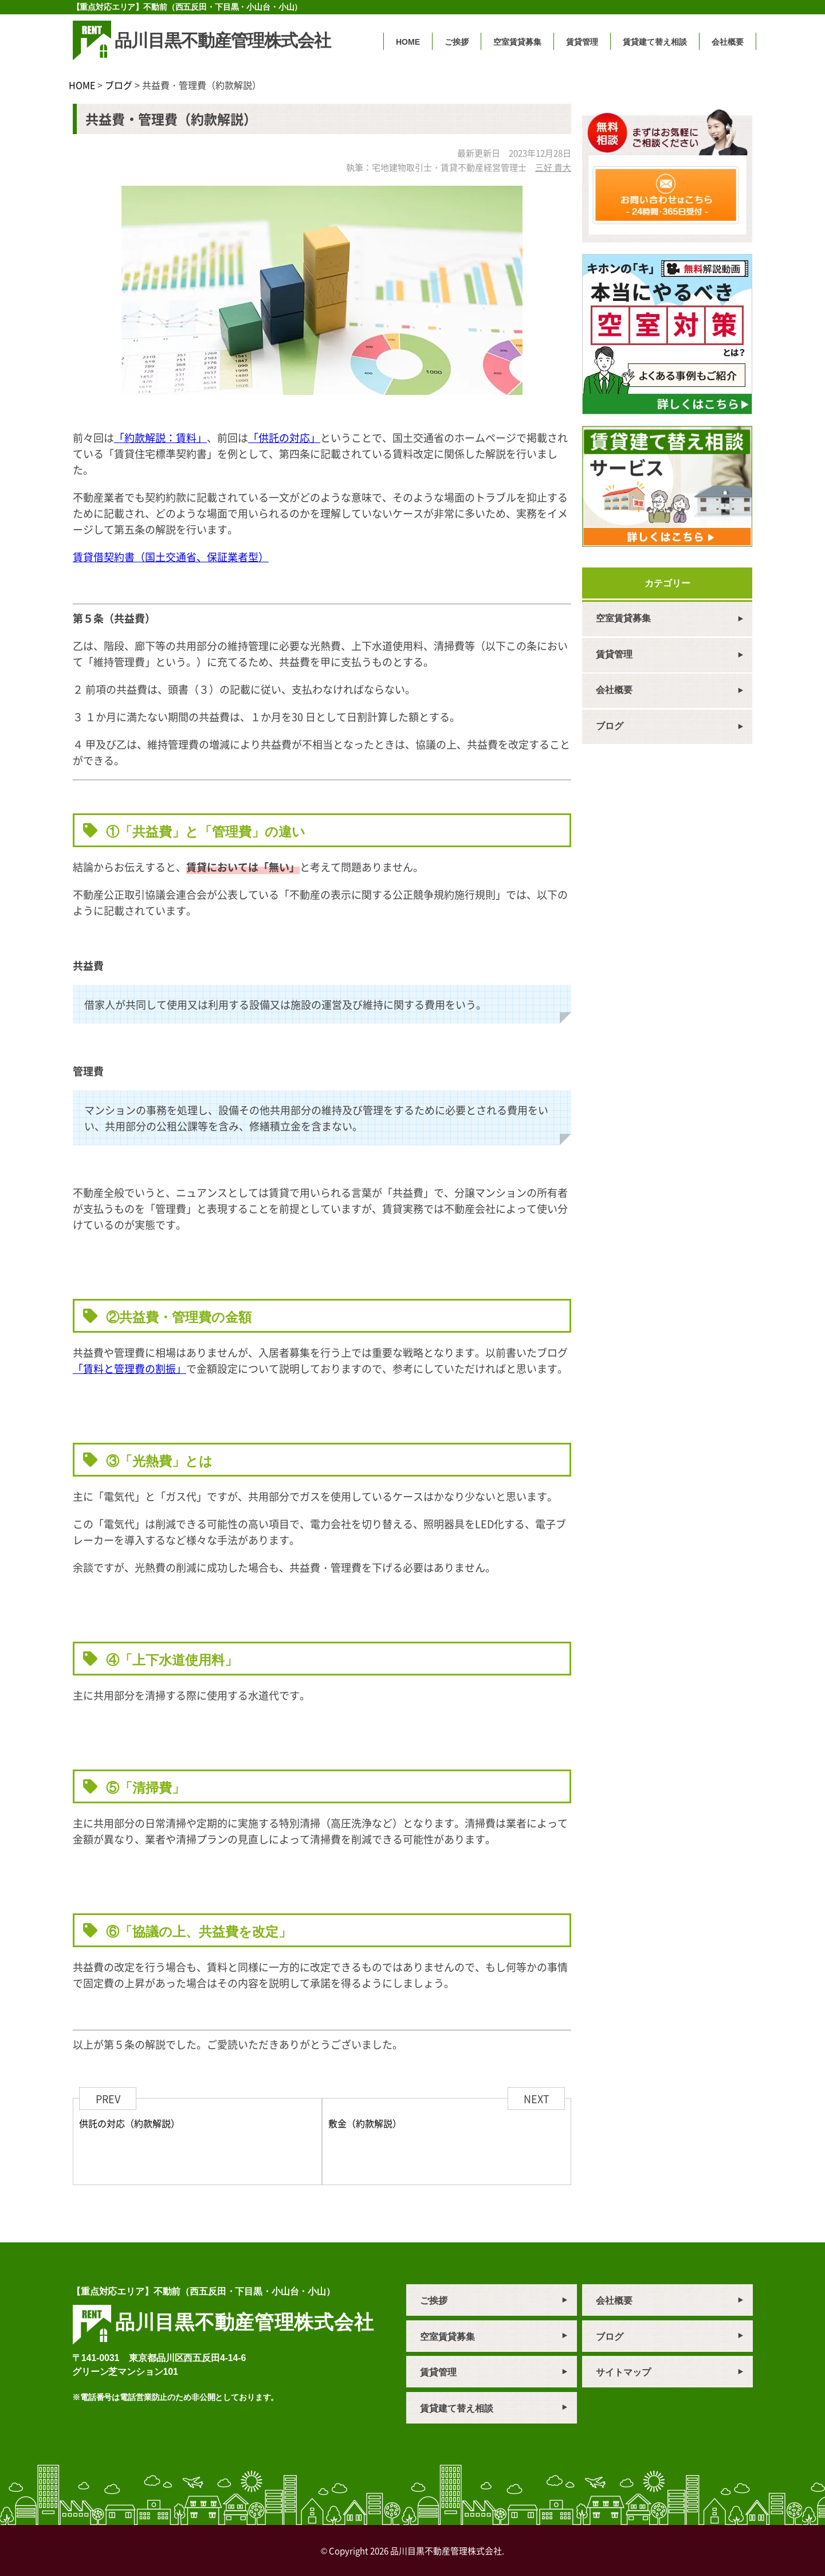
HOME (408, 41)
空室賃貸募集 (517, 41)
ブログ (118, 85)
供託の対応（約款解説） (129, 2123)
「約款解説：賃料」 (160, 437)
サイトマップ (623, 2372)
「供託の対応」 (284, 437)
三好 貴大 (553, 167)
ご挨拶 (457, 41)
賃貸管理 (582, 41)
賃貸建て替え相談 (655, 41)
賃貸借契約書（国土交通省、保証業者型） (171, 556)
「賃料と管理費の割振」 (129, 1368)
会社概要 (728, 41)
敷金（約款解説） (365, 2123)
